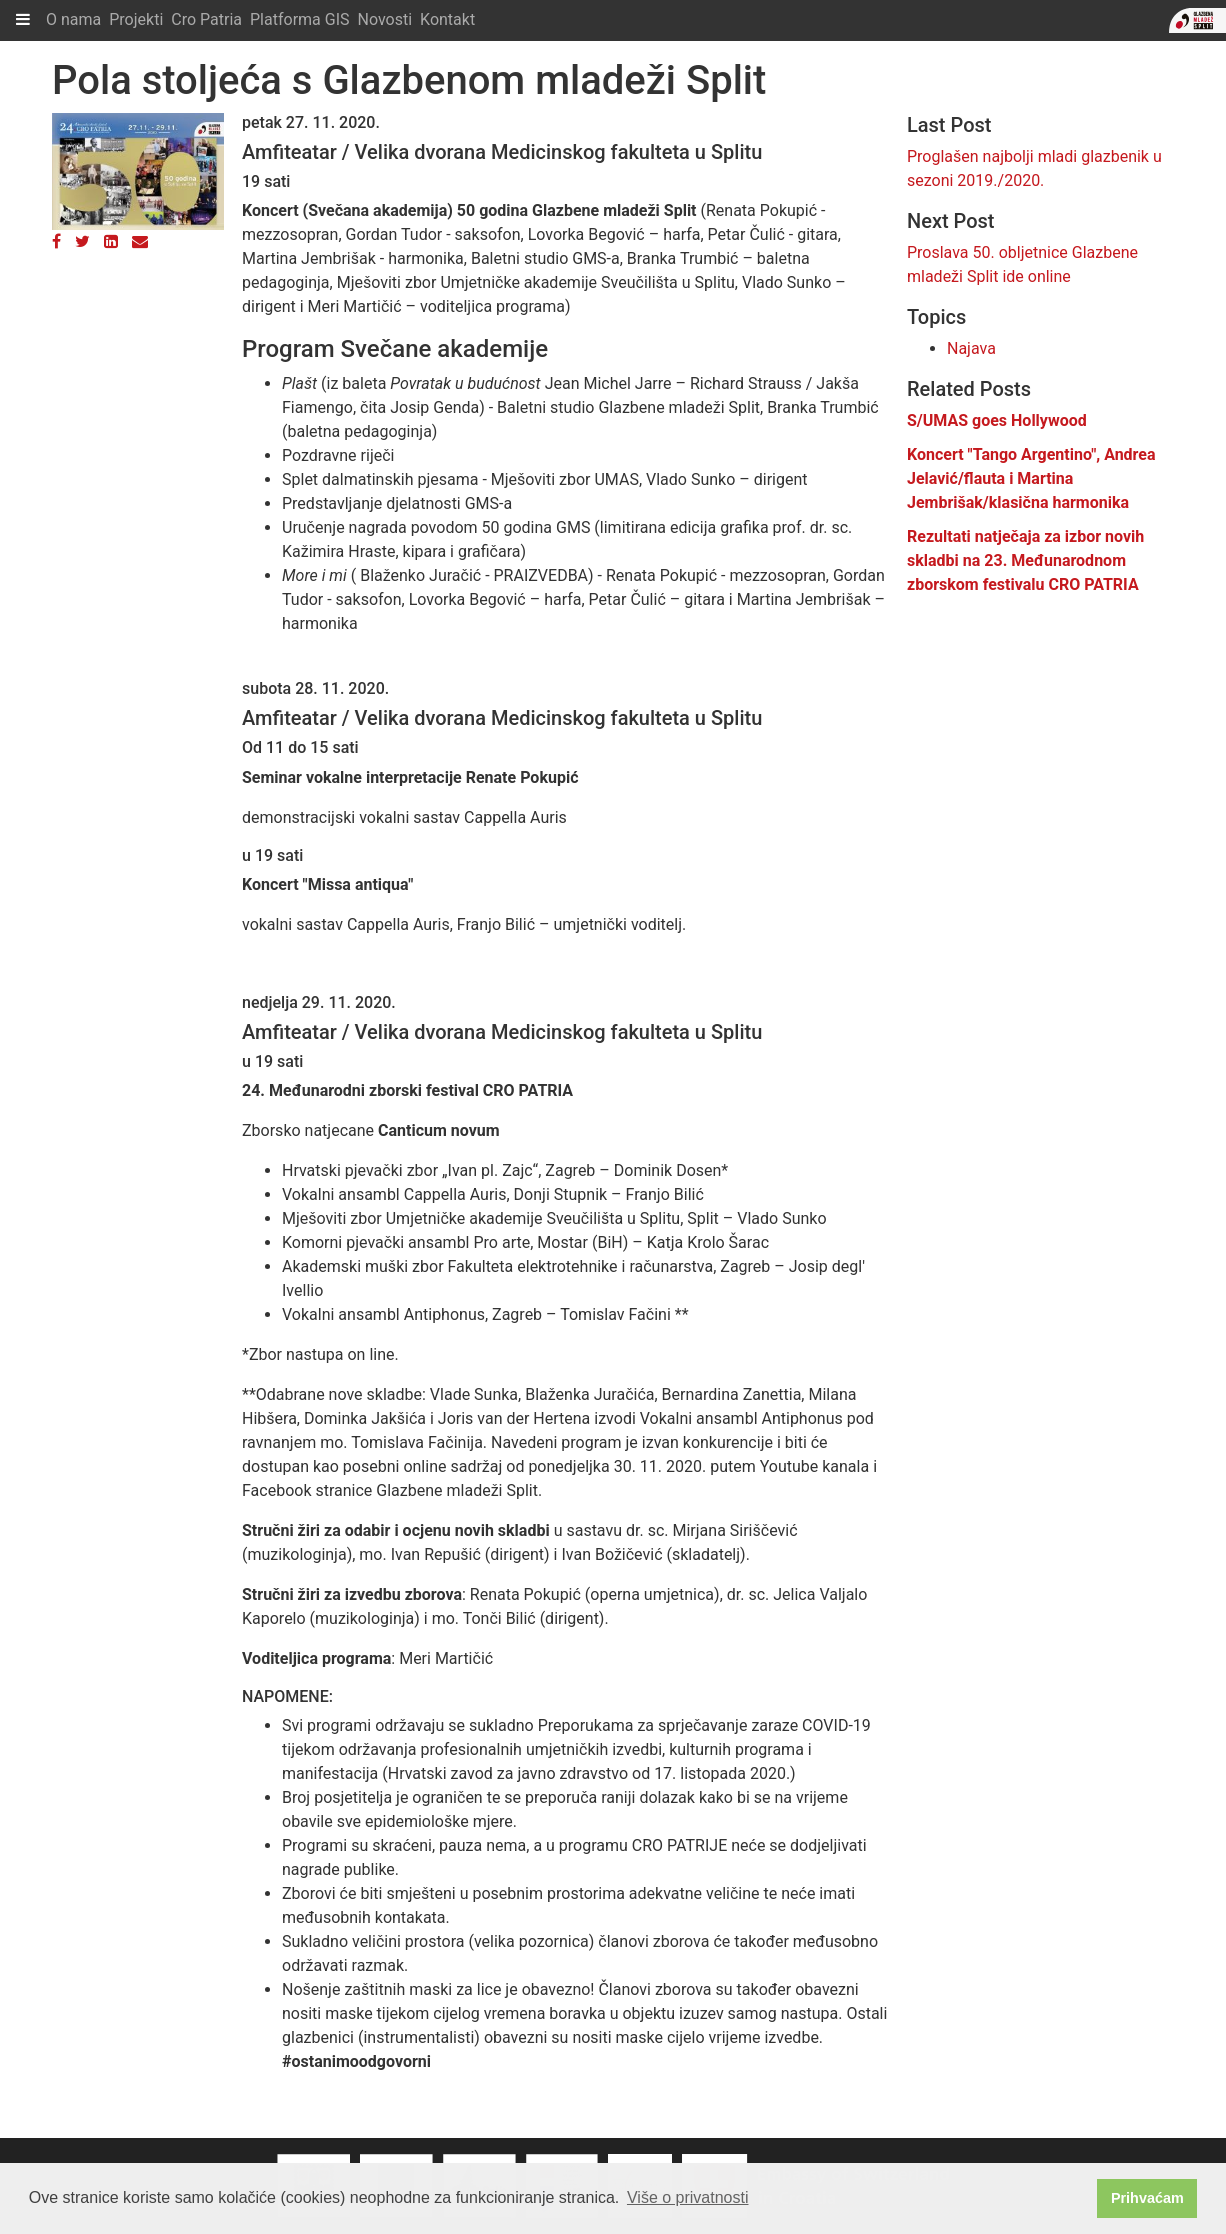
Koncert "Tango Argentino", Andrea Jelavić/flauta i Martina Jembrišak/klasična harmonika (1031, 478)
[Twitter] (82, 241)
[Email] (140, 241)
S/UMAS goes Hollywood (997, 420)
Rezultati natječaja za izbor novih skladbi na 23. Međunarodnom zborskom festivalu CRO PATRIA (1025, 560)
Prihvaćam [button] (1147, 2198)
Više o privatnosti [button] (688, 2197)
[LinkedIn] (111, 241)
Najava (971, 348)
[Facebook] (56, 241)
